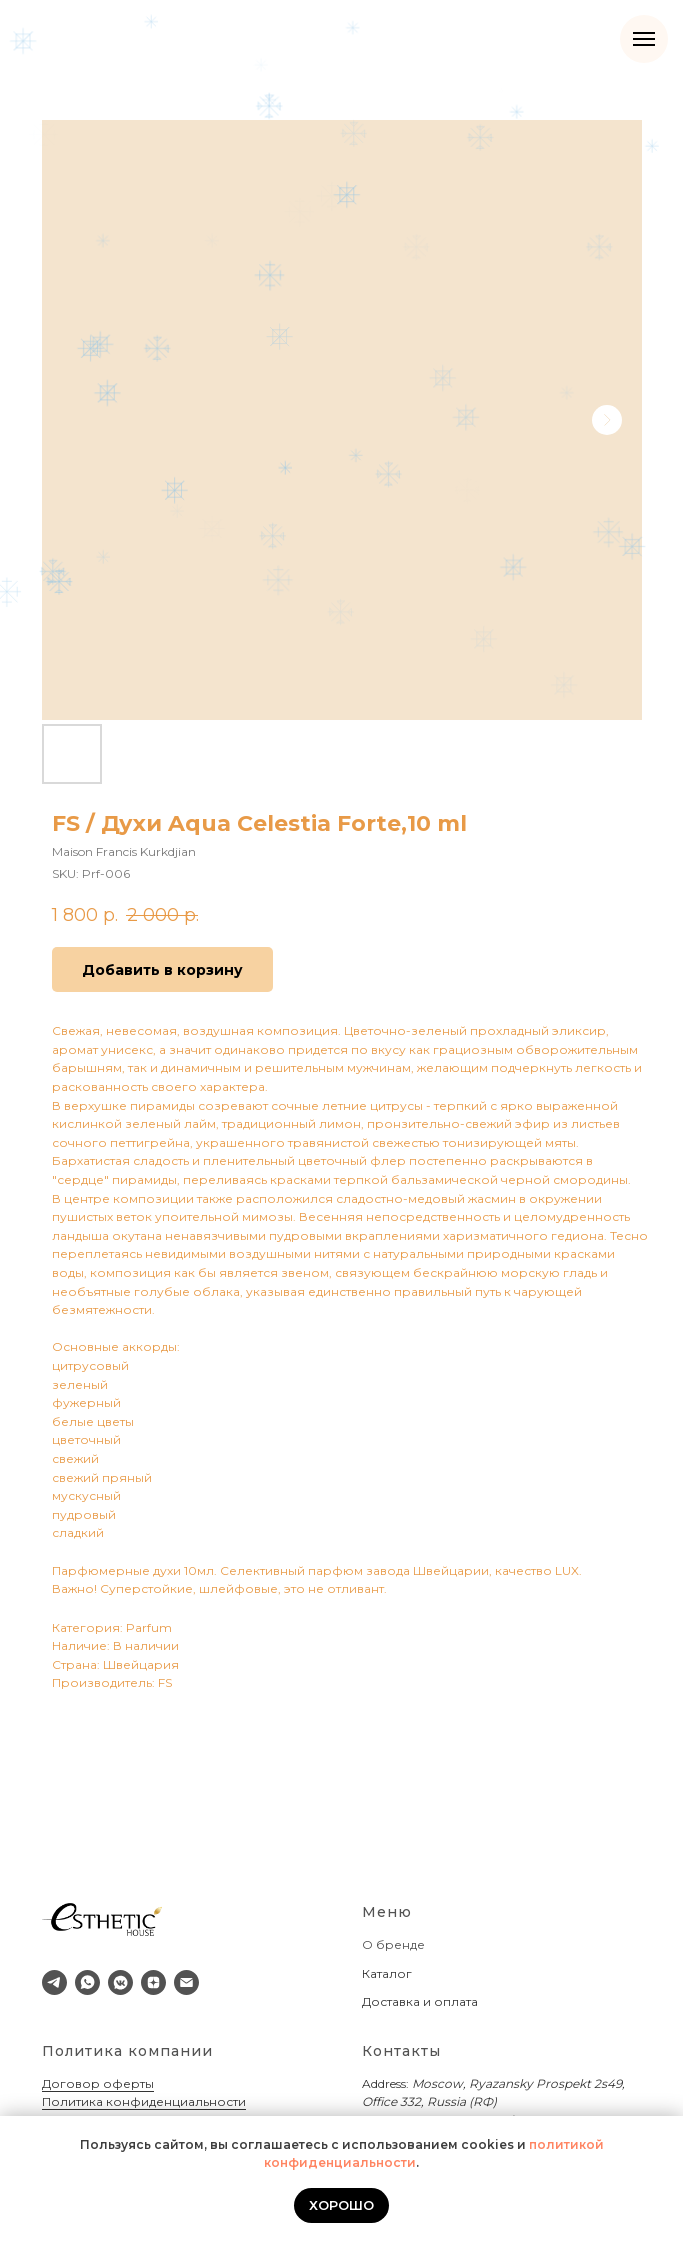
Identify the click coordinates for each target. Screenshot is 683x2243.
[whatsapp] (87, 1982)
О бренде (393, 1944)
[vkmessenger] (120, 1982)
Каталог (387, 1973)
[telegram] (54, 1982)
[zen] (153, 1982)
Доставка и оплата (420, 2001)
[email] (186, 1982)
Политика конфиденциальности (144, 2101)
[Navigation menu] (644, 39)
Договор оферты (98, 2083)
